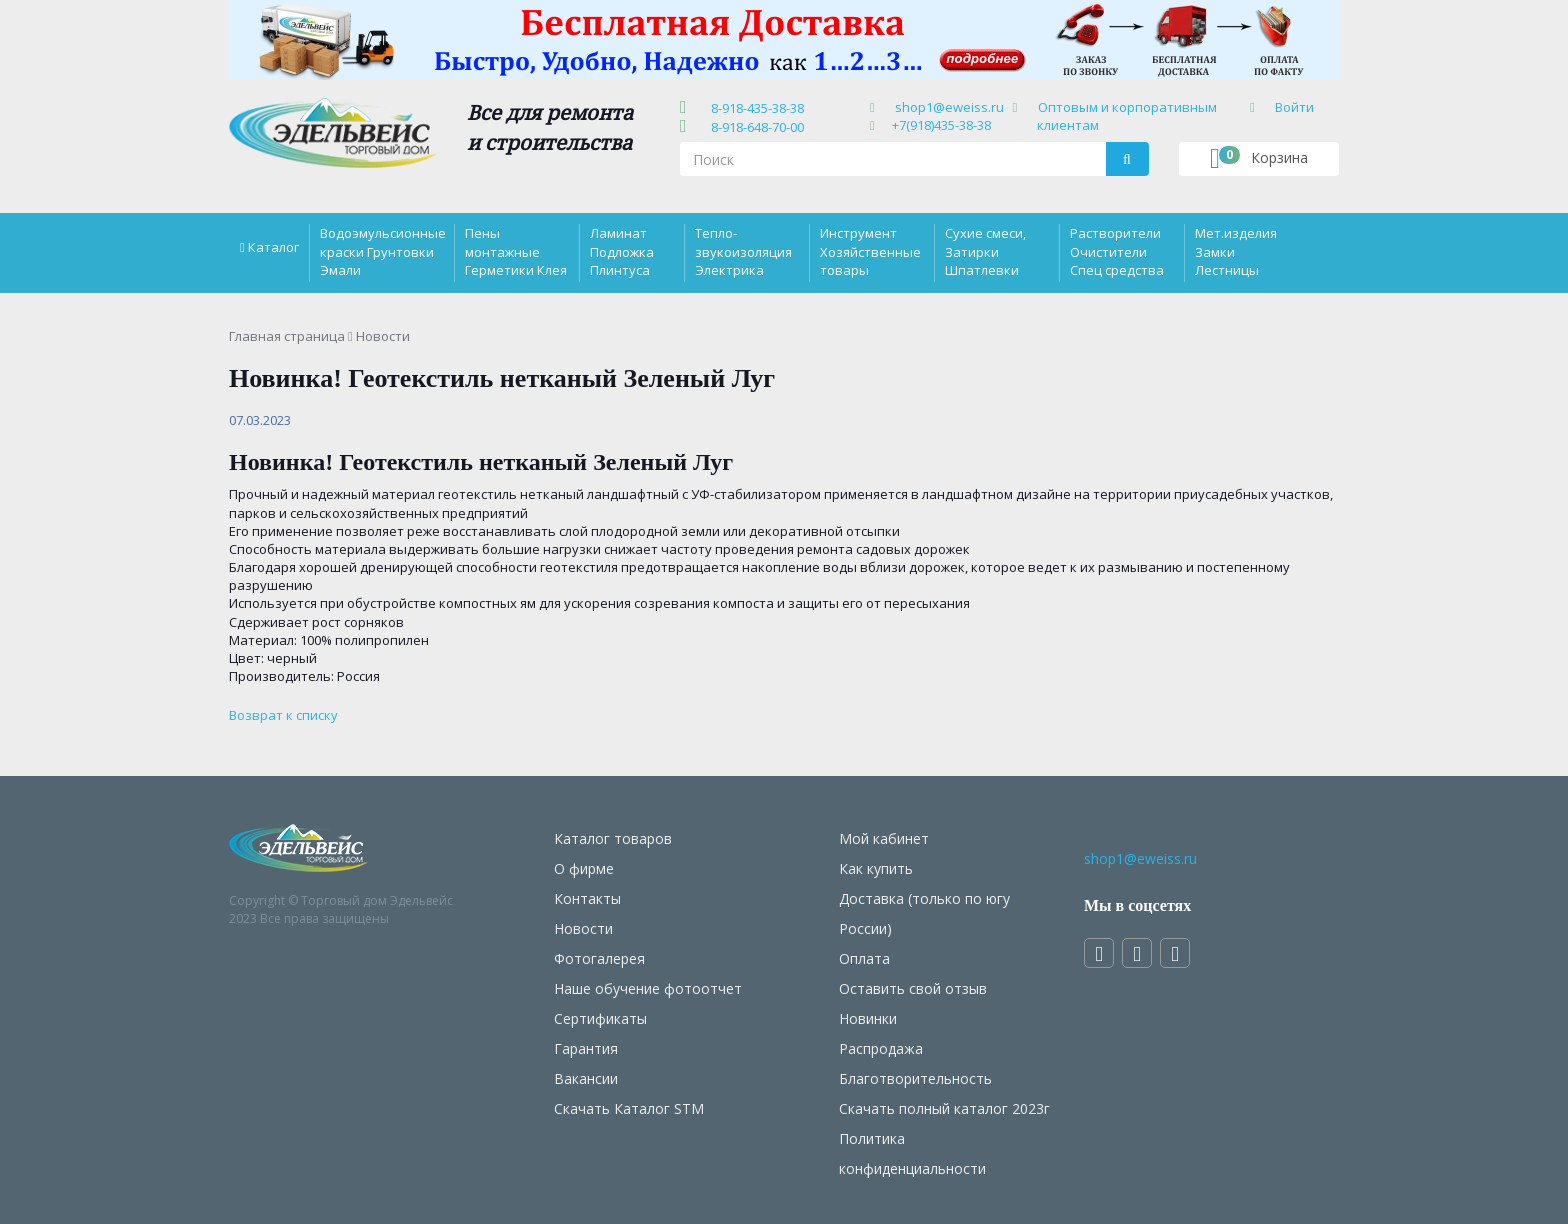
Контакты (587, 898)
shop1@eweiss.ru (949, 107)
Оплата (864, 958)
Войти (1294, 107)
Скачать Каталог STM (629, 1108)
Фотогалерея (599, 958)
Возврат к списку (283, 715)
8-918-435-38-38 (754, 108)
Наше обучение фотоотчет (648, 988)
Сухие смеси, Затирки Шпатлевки (985, 251)
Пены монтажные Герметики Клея (516, 251)
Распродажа (881, 1048)
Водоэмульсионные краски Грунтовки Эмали (383, 251)
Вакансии (586, 1078)
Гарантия (586, 1048)
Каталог (273, 247)
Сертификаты (600, 1018)
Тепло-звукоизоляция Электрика (743, 251)
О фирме (584, 868)
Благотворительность (915, 1078)
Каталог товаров (613, 838)
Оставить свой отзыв (913, 988)
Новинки (868, 1018)
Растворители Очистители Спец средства (1117, 251)
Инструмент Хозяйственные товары (870, 251)
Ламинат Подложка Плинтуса (622, 251)
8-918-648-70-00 (754, 127)
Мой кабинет (884, 838)
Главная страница (287, 336)
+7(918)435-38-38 (941, 125)
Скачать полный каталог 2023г (944, 1108)
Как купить (876, 868)
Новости (583, 928)
